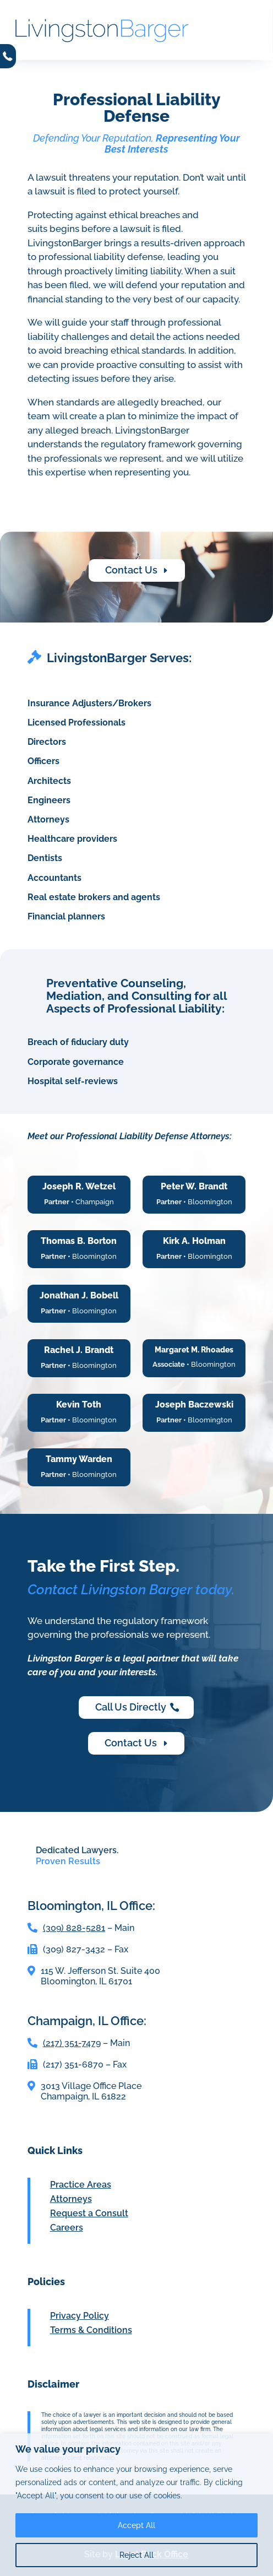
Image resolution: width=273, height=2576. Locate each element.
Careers (66, 2227)
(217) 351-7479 (72, 2043)
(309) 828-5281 (74, 1928)
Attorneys (71, 2199)
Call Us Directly (130, 1707)
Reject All (136, 2555)
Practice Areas (80, 2184)
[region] (136, 2504)
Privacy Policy (79, 2315)
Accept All (136, 2525)
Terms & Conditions (91, 2330)
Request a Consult (89, 2213)
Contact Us (131, 570)
